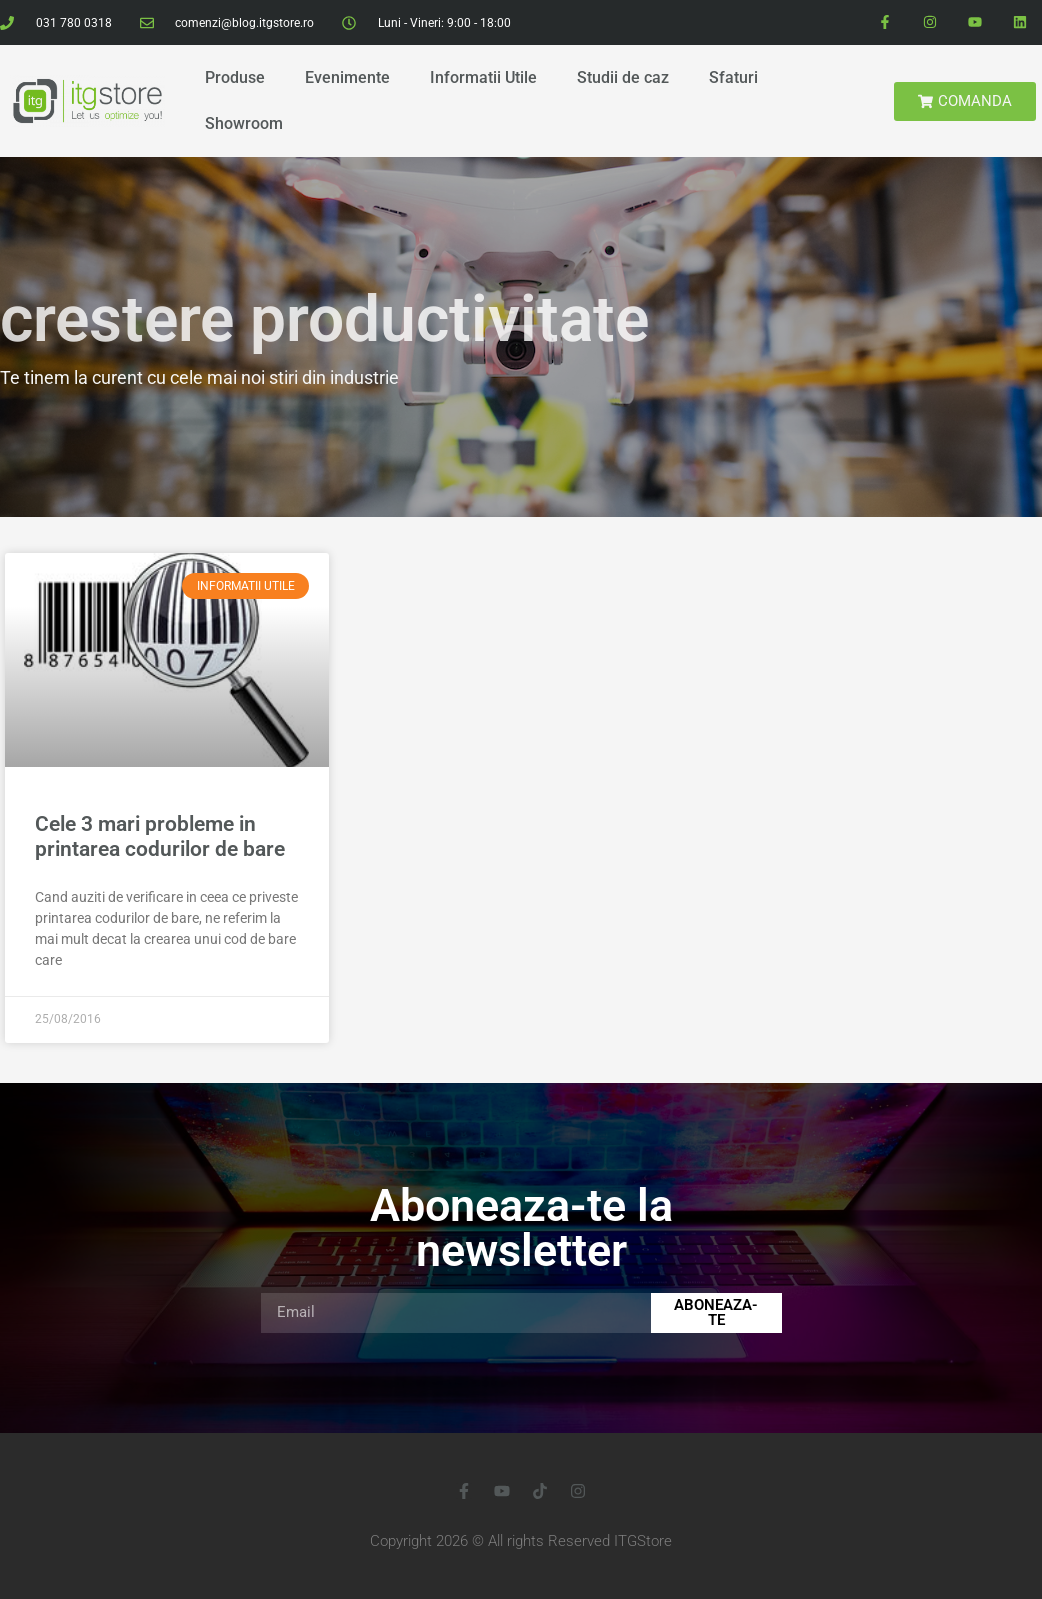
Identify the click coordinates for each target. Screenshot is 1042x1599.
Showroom (244, 123)
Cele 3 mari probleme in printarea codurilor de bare (160, 836)
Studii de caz (623, 77)
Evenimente (347, 77)
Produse (235, 77)
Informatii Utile (483, 77)
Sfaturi (733, 77)
